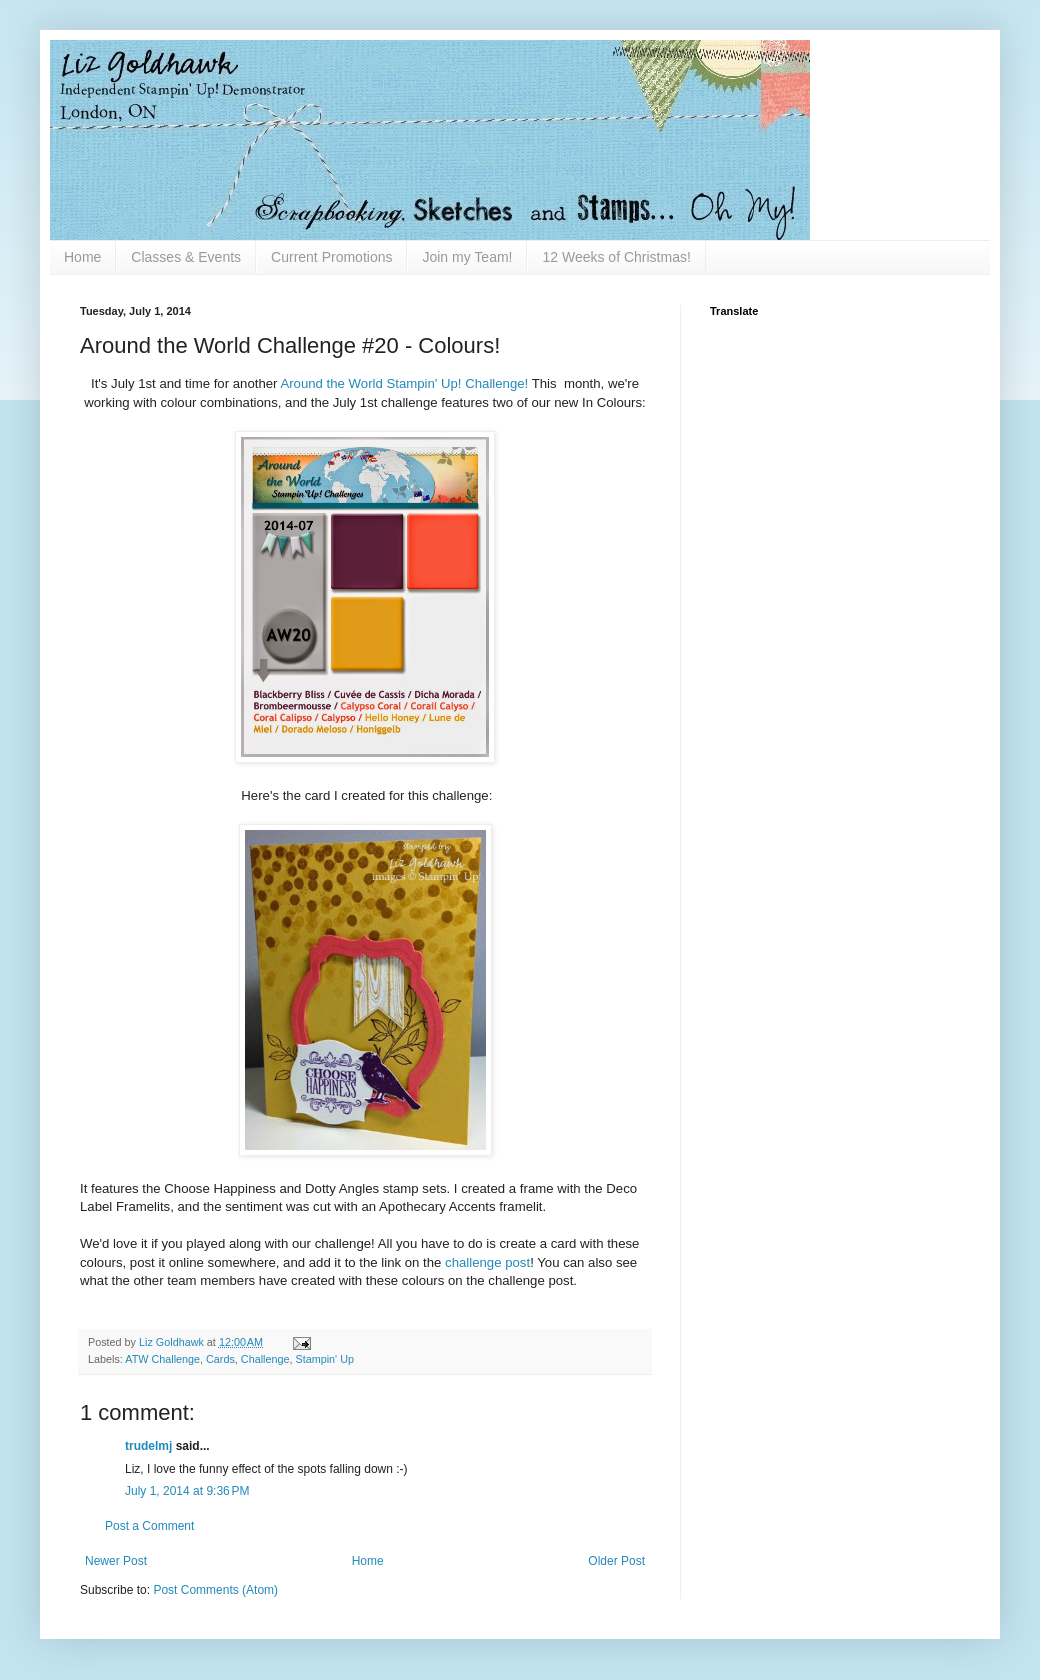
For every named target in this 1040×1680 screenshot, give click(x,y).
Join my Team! (467, 257)
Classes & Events (186, 257)
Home (82, 257)
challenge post (487, 1262)
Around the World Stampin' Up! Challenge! (404, 383)
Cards (220, 1359)
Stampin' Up (324, 1359)
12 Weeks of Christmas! (616, 257)
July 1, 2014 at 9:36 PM (187, 1491)
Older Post (616, 1561)
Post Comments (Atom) (215, 1590)
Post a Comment (149, 1526)
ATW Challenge (162, 1359)
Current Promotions (331, 257)
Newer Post (116, 1561)
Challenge (265, 1359)
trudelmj (148, 1446)
